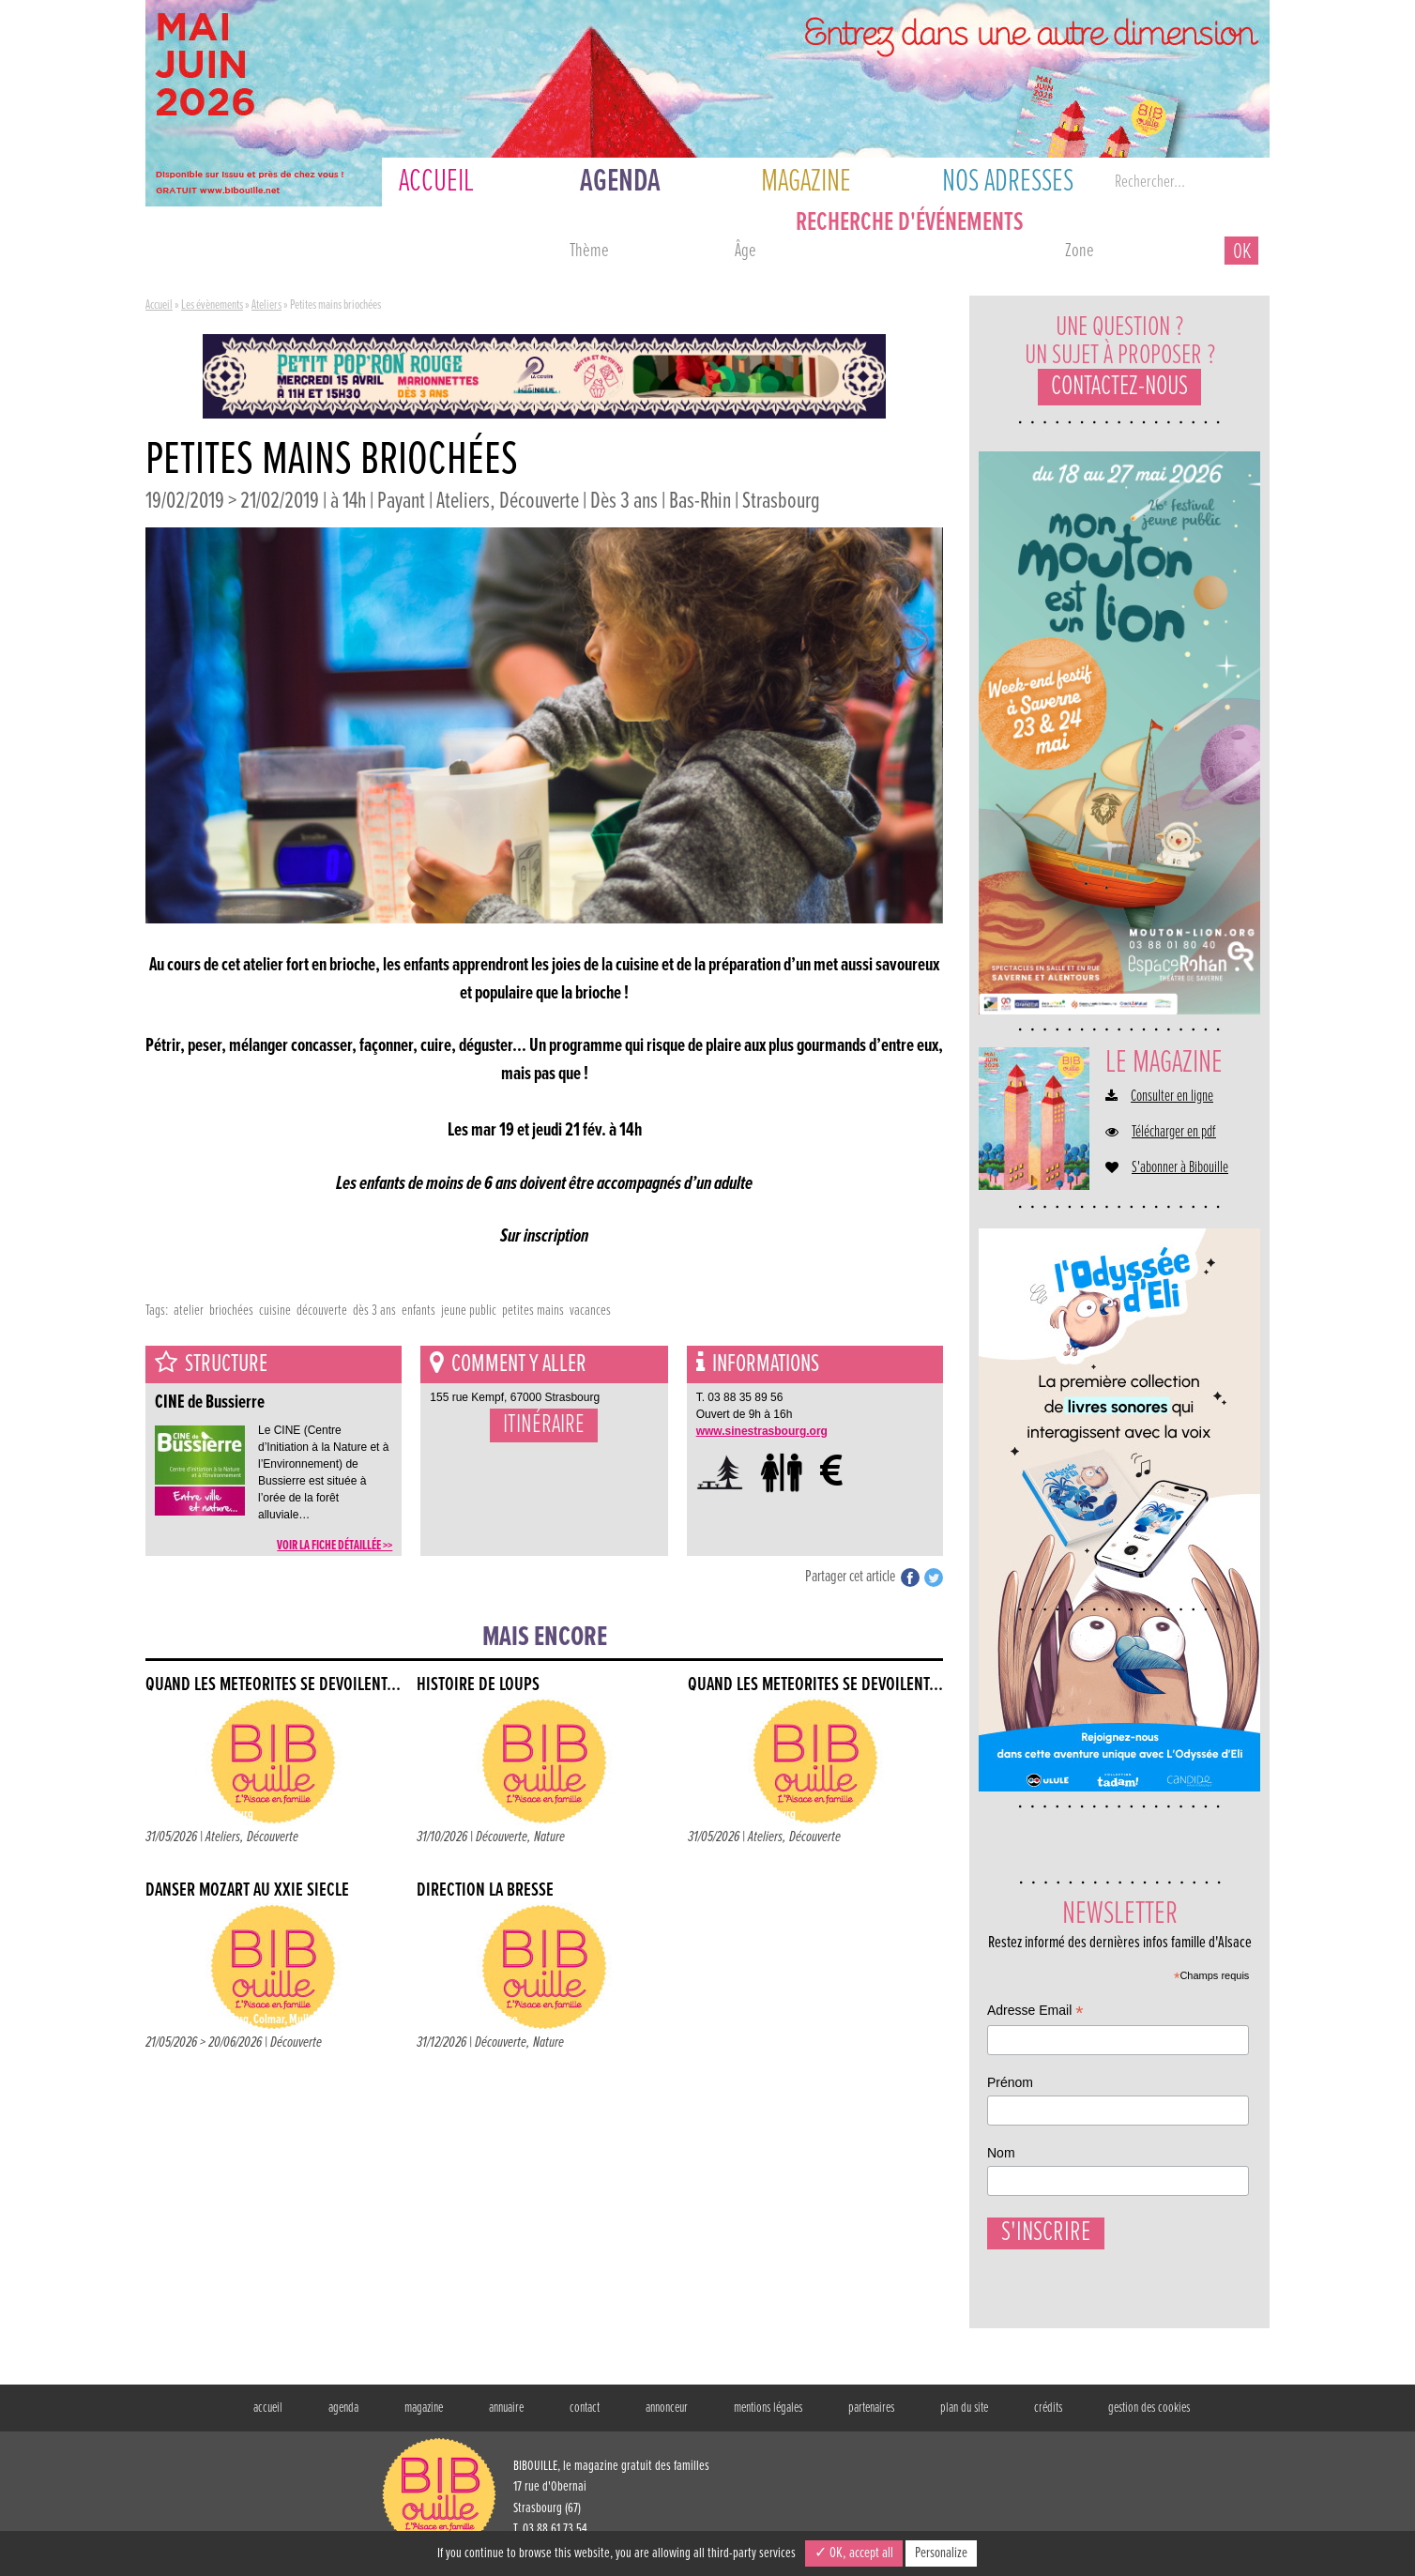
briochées (231, 1310)
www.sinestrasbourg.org (762, 1431)
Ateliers (266, 305)
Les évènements (212, 305)
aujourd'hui (219, 252)
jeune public (468, 1310)
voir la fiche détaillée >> (334, 1545)
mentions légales (768, 2415)
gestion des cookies (1149, 2415)
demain (347, 252)
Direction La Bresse (485, 1890)
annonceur (667, 2415)
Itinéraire (544, 1425)
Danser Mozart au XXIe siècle (247, 1890)
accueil (267, 2415)
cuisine (275, 1310)
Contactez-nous (1119, 387)
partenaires (871, 2415)
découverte (322, 1310)
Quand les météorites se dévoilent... (273, 1685)
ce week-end (476, 252)
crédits (1048, 2415)
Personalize (941, 2553)
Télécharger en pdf (1174, 1132)
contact (585, 2415)
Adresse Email (1035, 2012)
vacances (590, 1310)
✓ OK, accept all (853, 2553)
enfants (418, 1310)
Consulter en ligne (1172, 1097)
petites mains (533, 1310)
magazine (423, 2415)
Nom (1001, 2152)
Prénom (1010, 2082)
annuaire (506, 2415)
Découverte (272, 1837)
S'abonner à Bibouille (1180, 1168)
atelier (189, 1310)
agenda (343, 2415)
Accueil (159, 305)
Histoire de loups (478, 1685)
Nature (549, 1837)
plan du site (964, 2415)
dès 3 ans (374, 1310)
